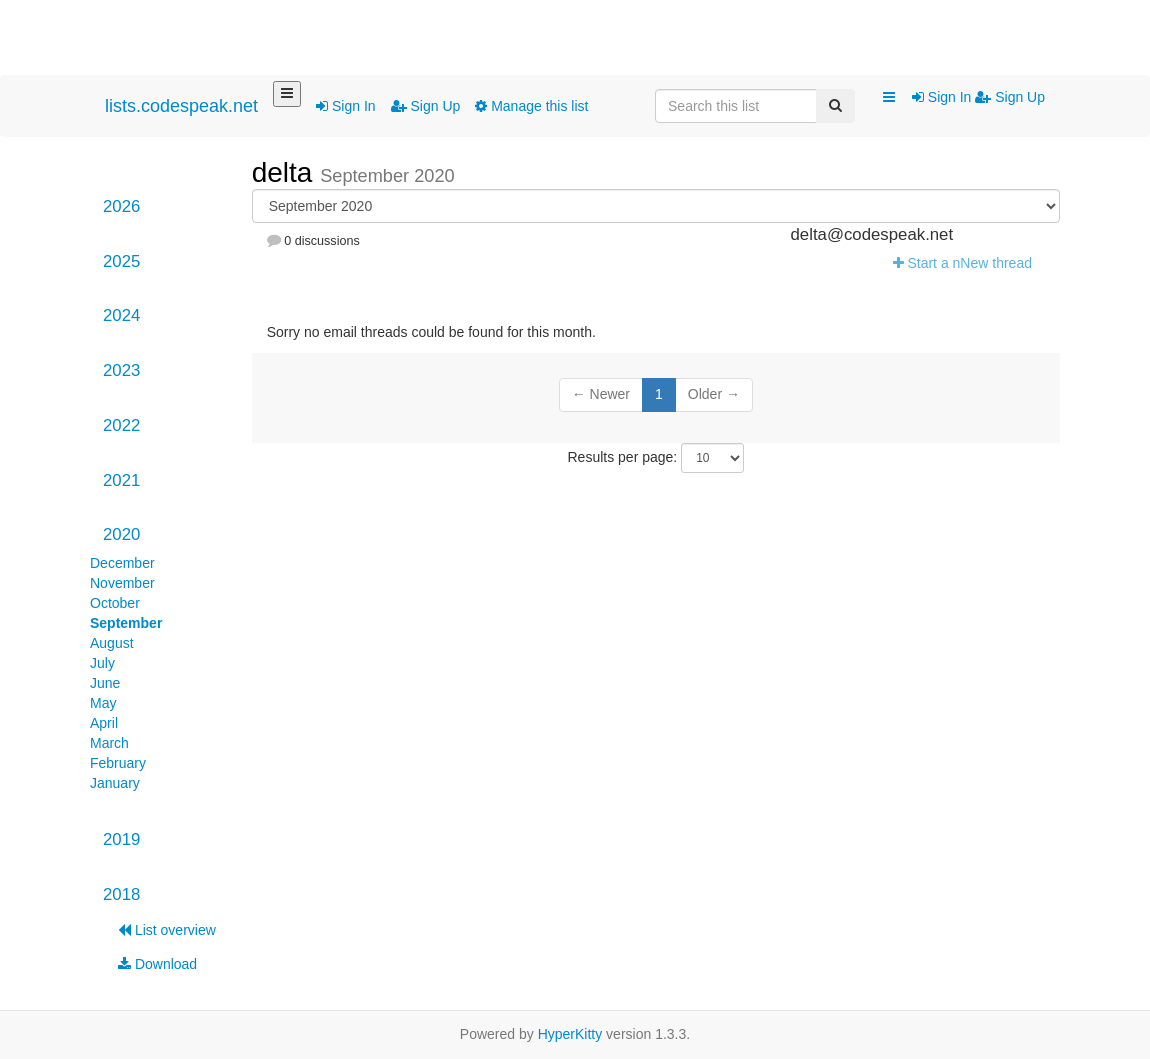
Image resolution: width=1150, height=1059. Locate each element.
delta (286, 172)
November (122, 583)
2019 (121, 839)
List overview (167, 930)
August (112, 643)
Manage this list (531, 106)
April (104, 723)
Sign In (345, 106)
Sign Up (426, 106)
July (102, 663)
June (105, 683)
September (126, 623)
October (115, 603)
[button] (889, 98)
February (118, 763)
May (103, 703)
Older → (714, 394)
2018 (121, 894)
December (122, 563)
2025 (121, 261)
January (115, 783)
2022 (121, 425)
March (109, 743)
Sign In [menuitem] (943, 97)
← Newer (601, 394)
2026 (121, 206)
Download (157, 964)
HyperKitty (570, 1034)
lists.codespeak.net (181, 106)
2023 (121, 370)
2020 (121, 534)
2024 (121, 315)
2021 (121, 480)
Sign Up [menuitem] (1010, 97)
